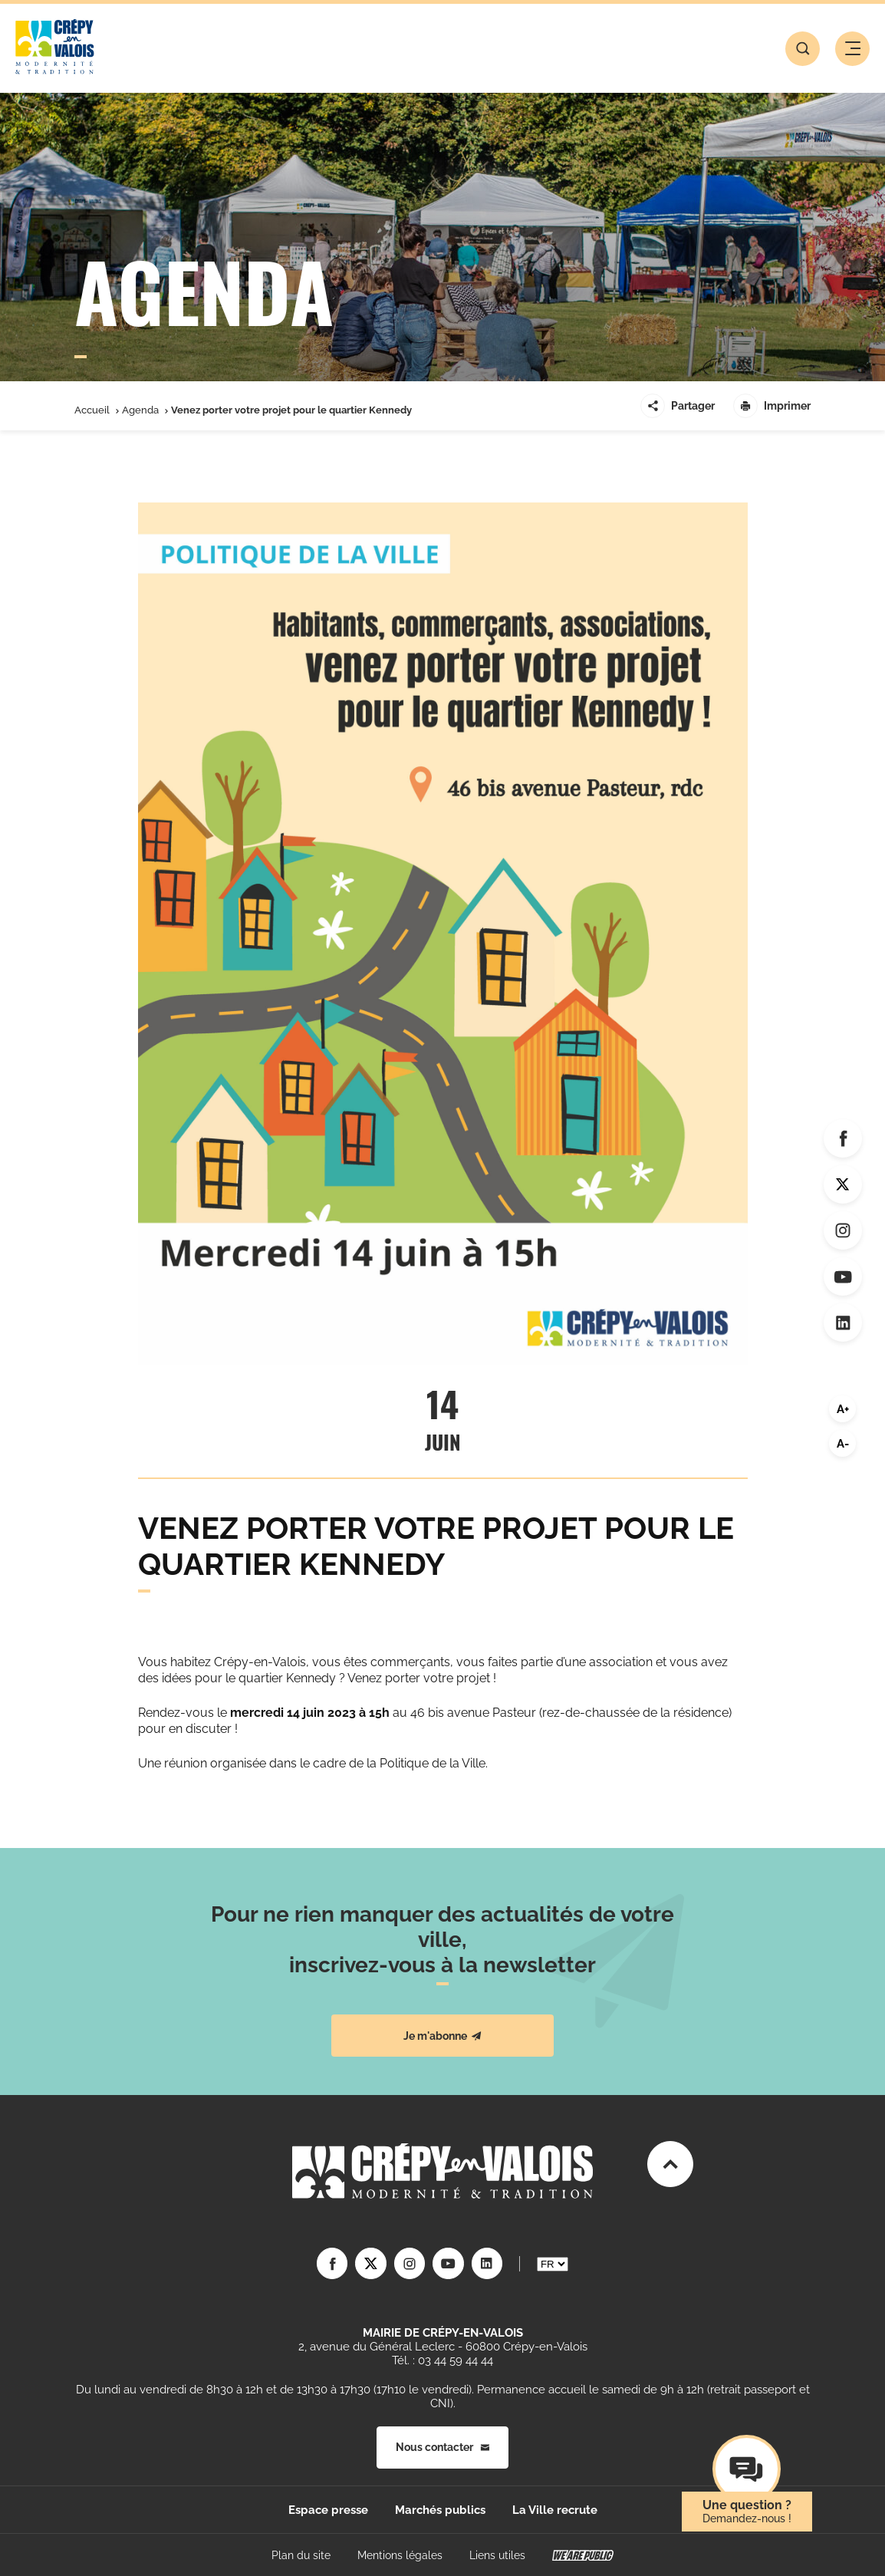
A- (843, 1444)
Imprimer (772, 406)
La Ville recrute (554, 2509)
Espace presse (328, 2509)
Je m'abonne (442, 2036)
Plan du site (301, 2554)
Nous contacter (442, 2447)
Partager (677, 406)
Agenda (140, 410)
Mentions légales (399, 2554)
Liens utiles (497, 2554)
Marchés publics (440, 2509)
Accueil (92, 410)
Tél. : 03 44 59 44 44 (442, 2360)
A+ (843, 1409)
